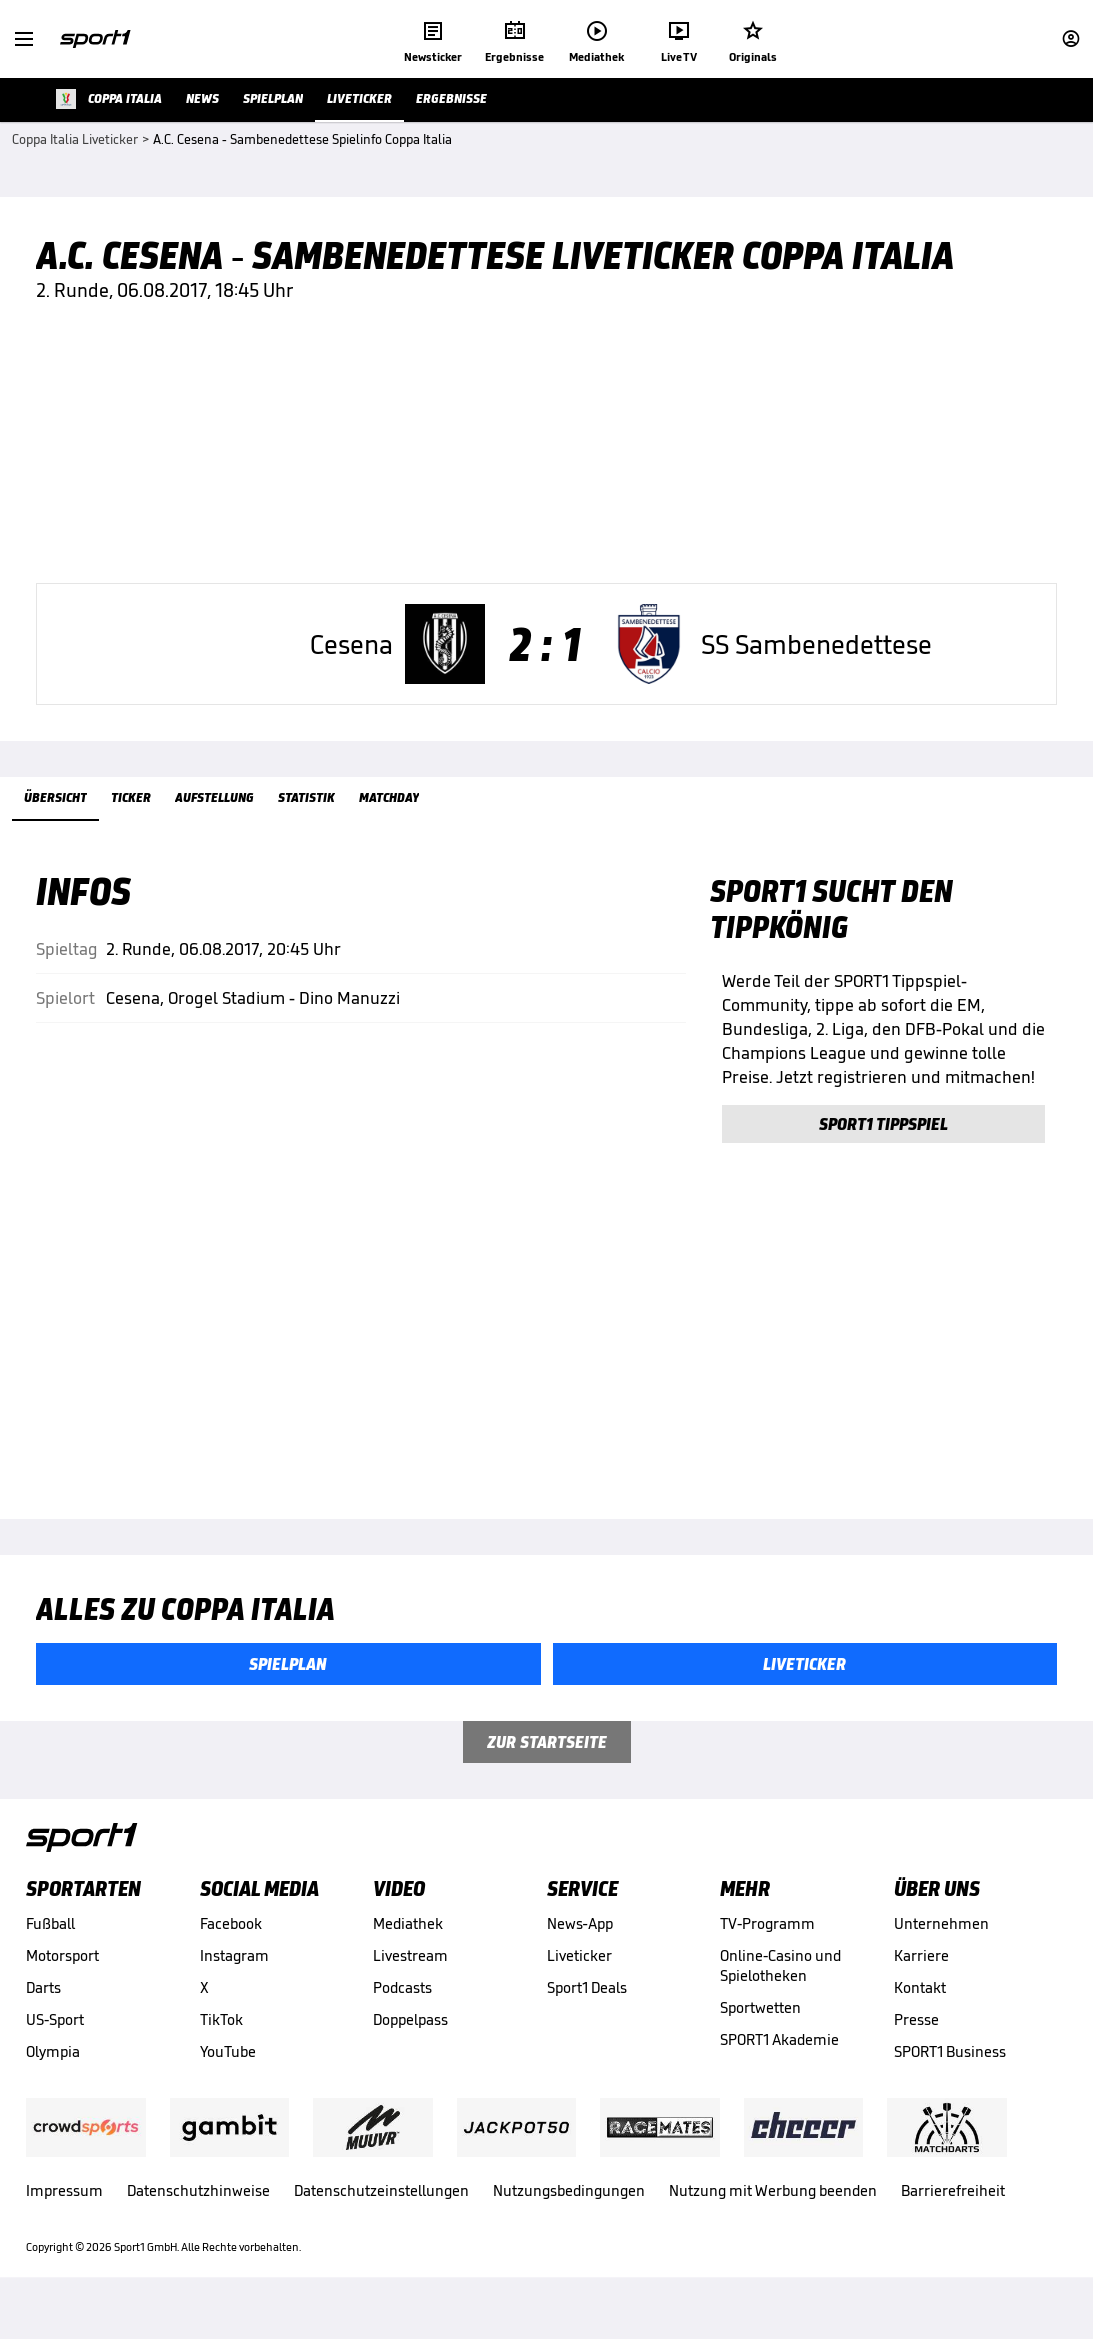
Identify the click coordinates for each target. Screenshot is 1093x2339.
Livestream (410, 1981)
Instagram (234, 1981)
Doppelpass (410, 2045)
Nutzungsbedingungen (569, 2216)
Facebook (231, 1949)
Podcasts (402, 2013)
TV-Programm (767, 1949)
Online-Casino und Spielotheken (780, 1991)
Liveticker (579, 1981)
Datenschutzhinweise (198, 2216)
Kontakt (920, 2013)
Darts (43, 2013)
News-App (580, 1949)
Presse (916, 2045)
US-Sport (55, 2045)
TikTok (221, 2045)
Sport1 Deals (587, 2013)
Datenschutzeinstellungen (381, 2216)
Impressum (64, 2216)
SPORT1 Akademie (779, 2065)
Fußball (50, 1949)
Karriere (921, 1981)
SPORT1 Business (950, 2077)
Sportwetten (760, 2033)
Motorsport (62, 1981)
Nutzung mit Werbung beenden (773, 2216)
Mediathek (408, 1949)
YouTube (228, 2077)
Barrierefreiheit (953, 2216)
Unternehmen (941, 1949)
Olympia (53, 2077)
